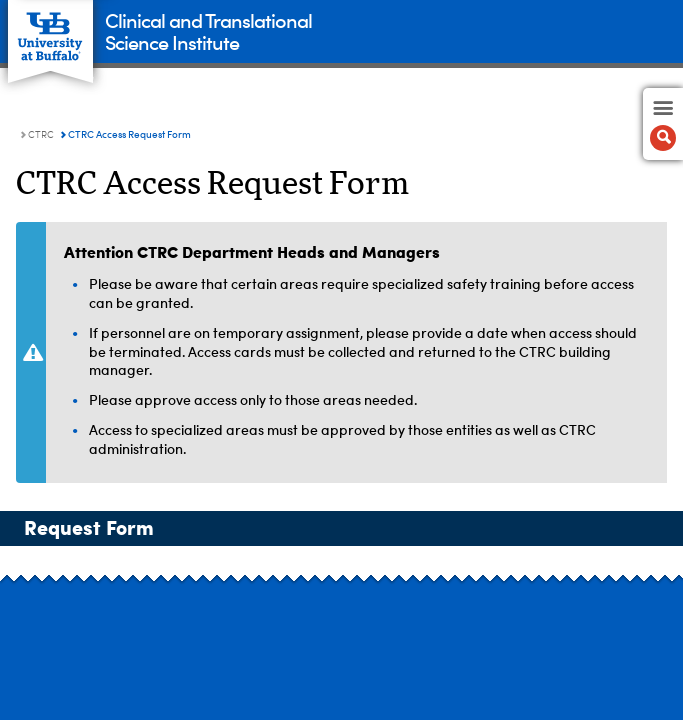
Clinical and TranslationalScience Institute (208, 30)
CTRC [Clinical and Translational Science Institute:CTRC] (41, 135)
